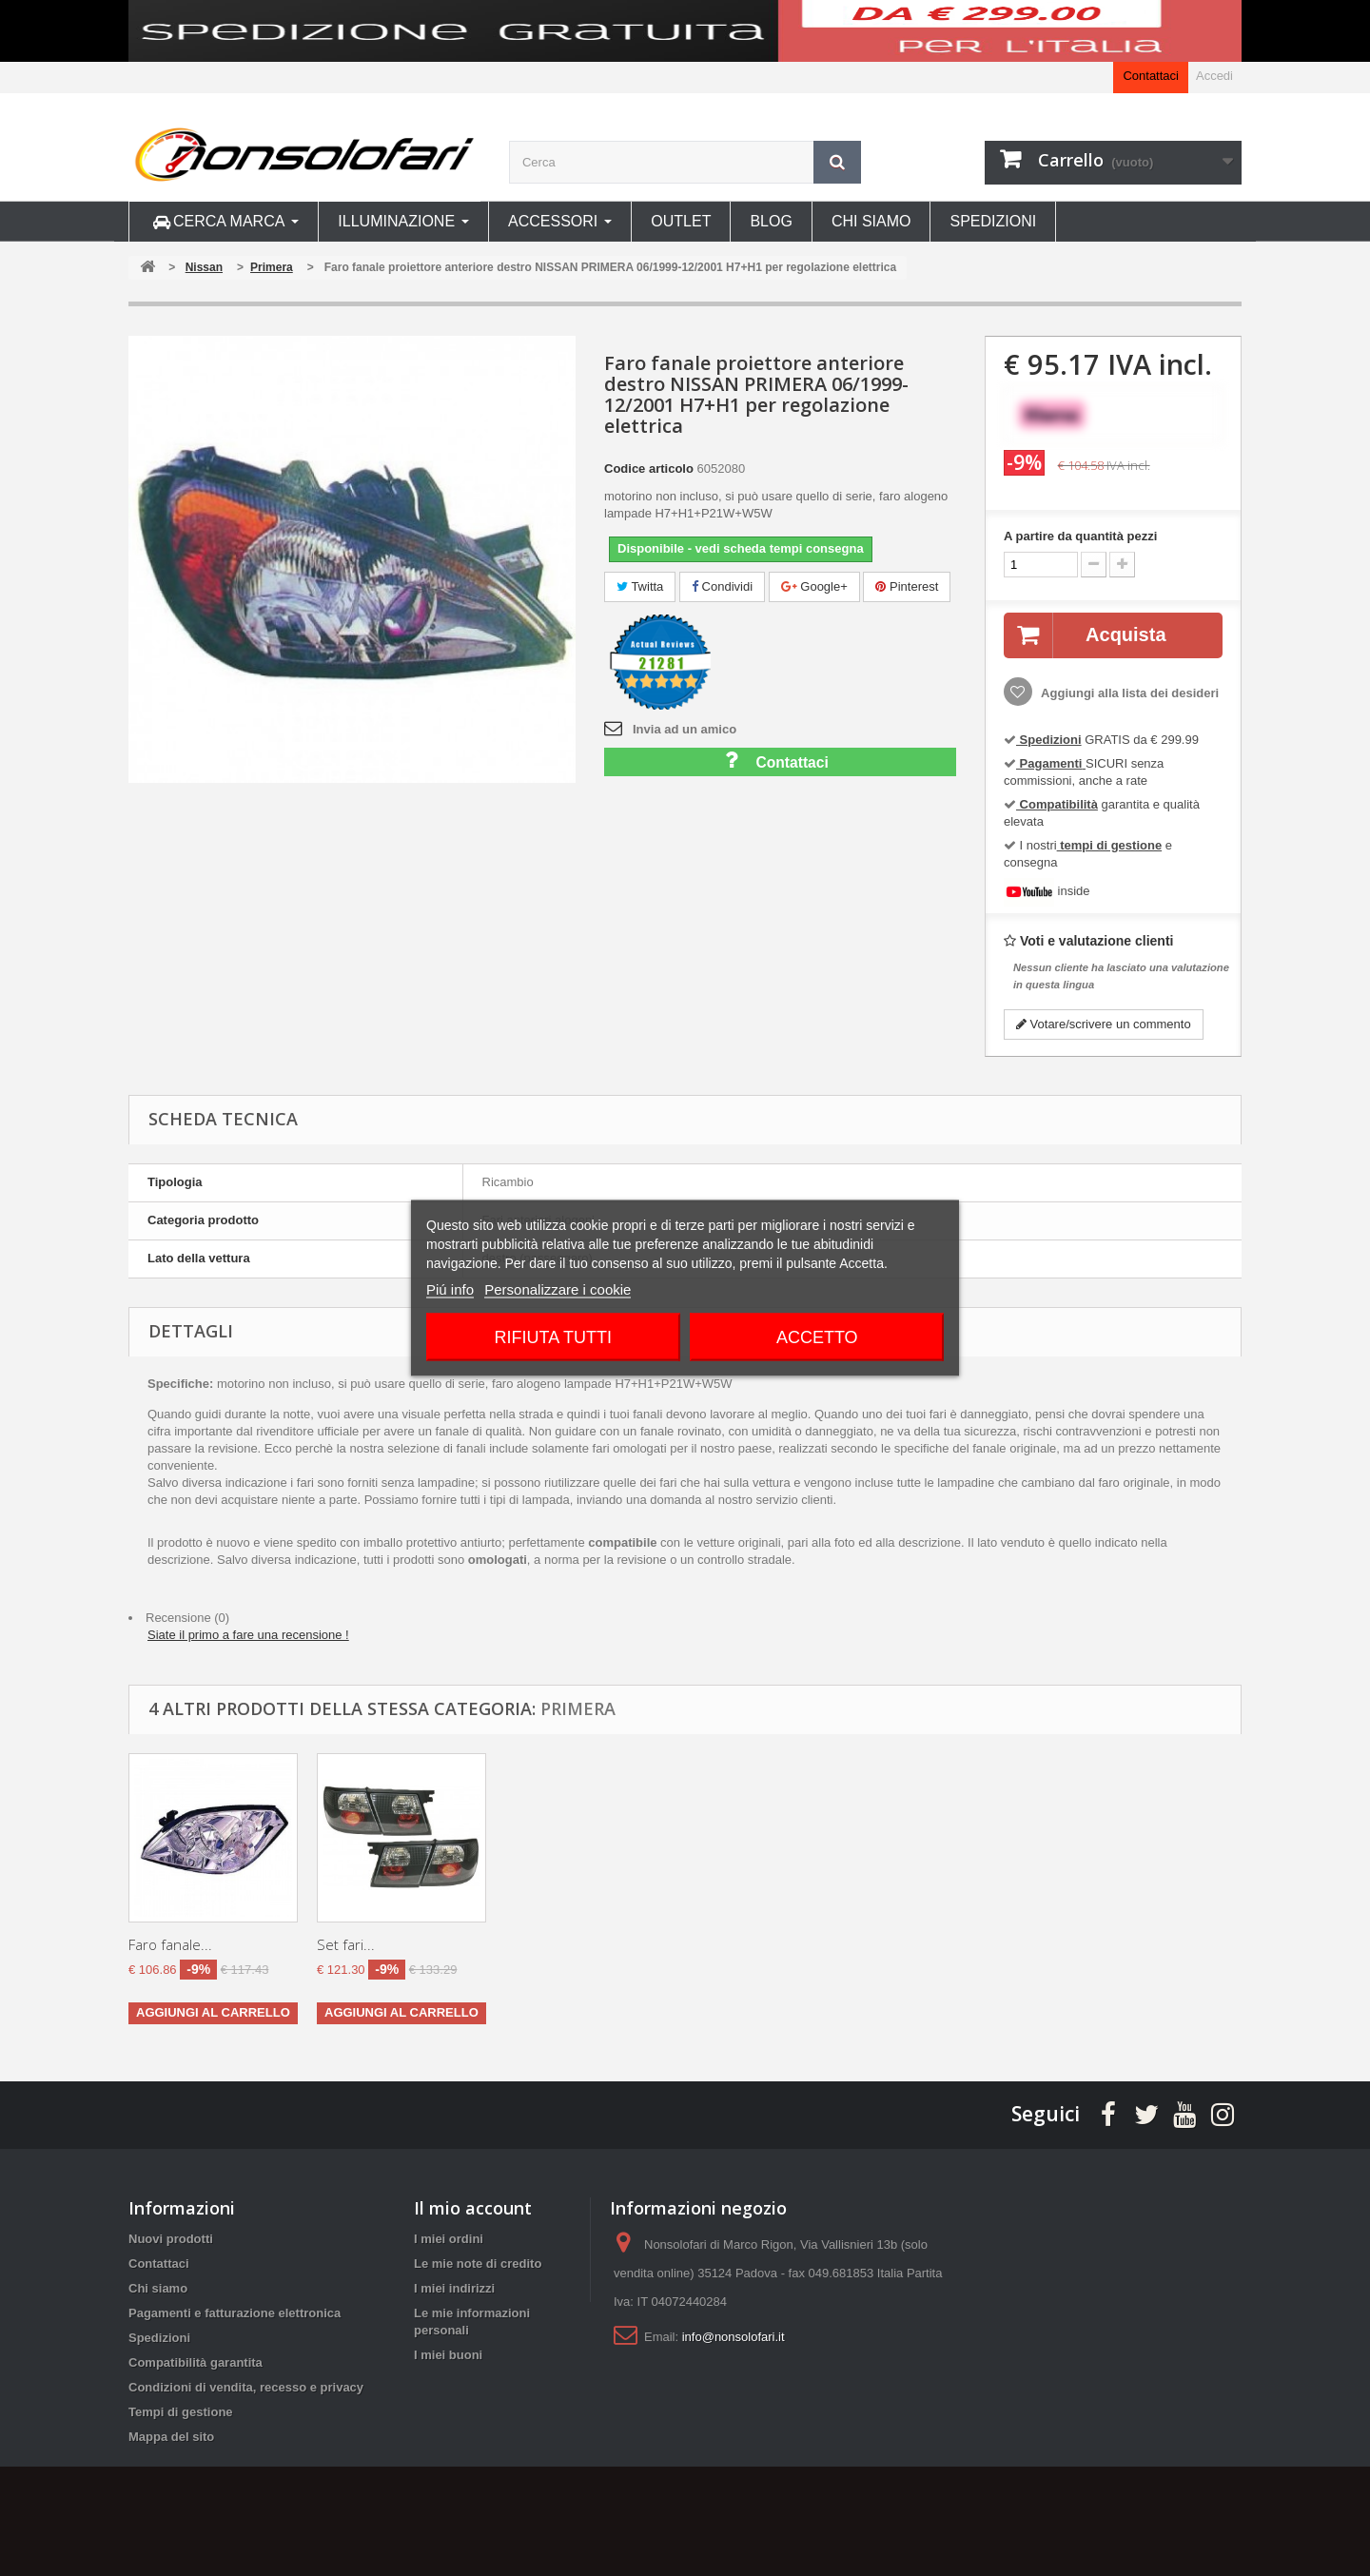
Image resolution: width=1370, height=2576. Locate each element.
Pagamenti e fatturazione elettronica (234, 2313)
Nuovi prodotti (170, 2239)
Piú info (450, 1289)
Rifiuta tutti (553, 1337)
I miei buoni (448, 2355)
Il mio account (473, 2207)
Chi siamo (157, 2288)
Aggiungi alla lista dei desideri (1128, 693)
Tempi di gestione (180, 2412)
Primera (578, 1708)
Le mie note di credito (477, 2263)
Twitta (639, 586)
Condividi (722, 586)
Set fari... (723, 1944)
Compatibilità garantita (195, 2362)
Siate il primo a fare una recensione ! (248, 1635)
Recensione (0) (187, 1617)
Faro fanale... (170, 1944)
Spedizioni (159, 2338)
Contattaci (1151, 75)
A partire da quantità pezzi (1080, 536)
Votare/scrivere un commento (1103, 1024)
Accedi (1214, 75)
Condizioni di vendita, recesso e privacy (245, 2387)
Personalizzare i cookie (557, 1289)
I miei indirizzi (454, 2288)
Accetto (817, 1337)
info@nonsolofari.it (733, 2337)
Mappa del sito (171, 2437)
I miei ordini (448, 2239)
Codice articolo (649, 468)
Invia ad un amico (684, 729)
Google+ (814, 586)
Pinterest (906, 586)
